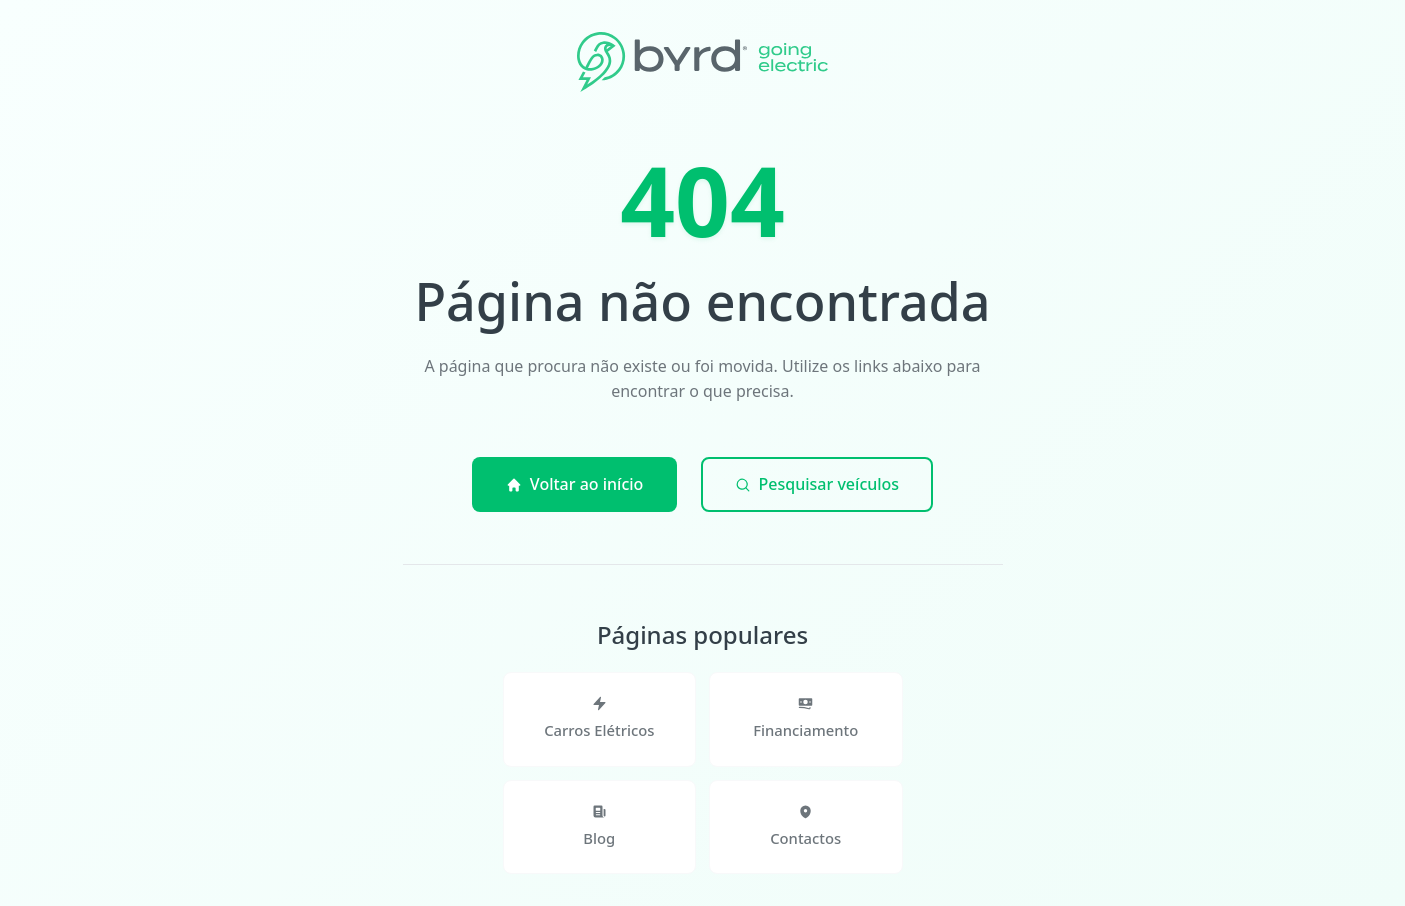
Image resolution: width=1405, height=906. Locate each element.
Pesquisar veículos (817, 484)
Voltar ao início (575, 484)
